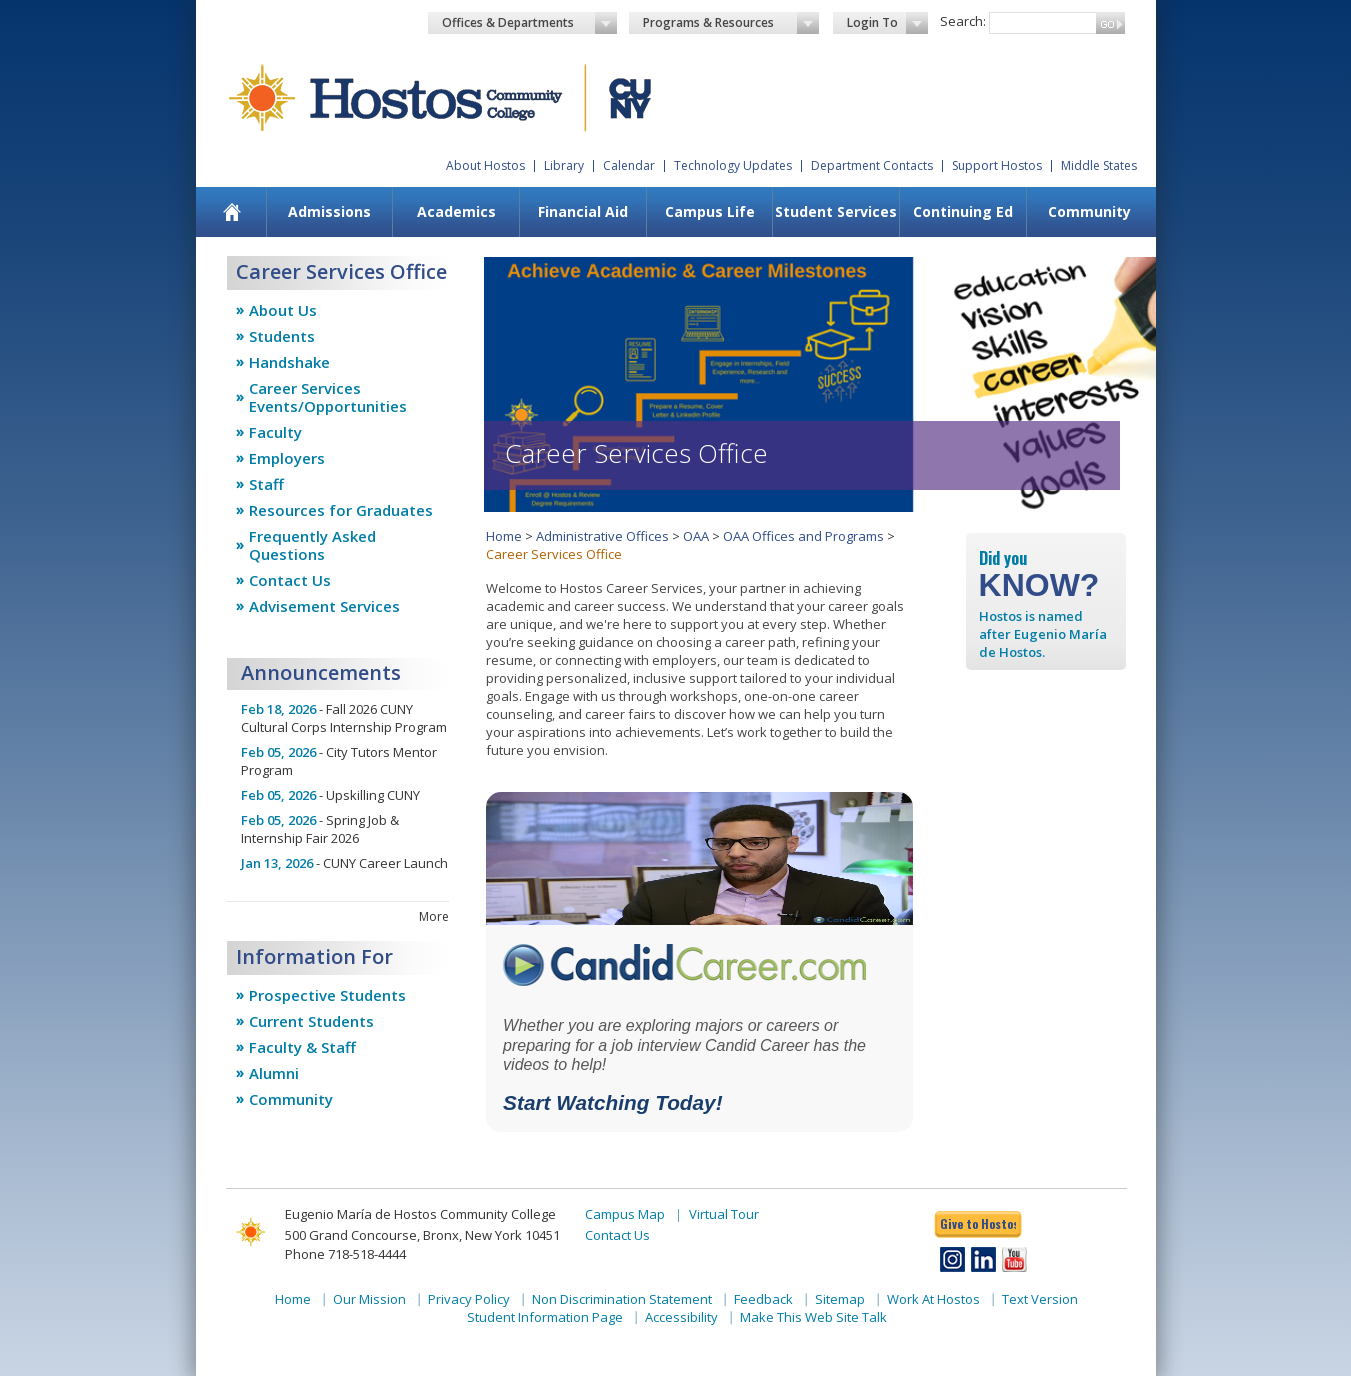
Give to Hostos (978, 1223)
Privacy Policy (469, 1299)
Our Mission (369, 1299)
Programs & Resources (731, 23)
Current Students (311, 1021)
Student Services (836, 211)
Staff (266, 484)
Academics (456, 211)
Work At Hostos (933, 1299)
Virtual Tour (724, 1214)
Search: (963, 21)
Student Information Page (545, 1317)
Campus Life (710, 211)
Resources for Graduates (341, 510)
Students (282, 336)
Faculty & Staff (302, 1047)
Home (504, 536)
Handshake (289, 362)
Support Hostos (997, 165)
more (434, 916)
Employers (287, 458)
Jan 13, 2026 (277, 863)
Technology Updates (733, 165)
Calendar (629, 165)
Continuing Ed (963, 211)
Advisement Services (324, 606)
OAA (696, 536)
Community (1089, 211)
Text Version (1040, 1299)
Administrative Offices (602, 536)
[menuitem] (231, 212)
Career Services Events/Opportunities (328, 397)
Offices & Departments (530, 23)
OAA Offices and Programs (803, 536)
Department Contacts (872, 165)
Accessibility (681, 1317)
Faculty (275, 432)
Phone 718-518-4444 (345, 1254)
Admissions (329, 211)
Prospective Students (327, 995)
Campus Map (625, 1214)
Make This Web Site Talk (813, 1317)
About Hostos (485, 165)
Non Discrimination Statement (622, 1299)
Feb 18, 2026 (278, 709)
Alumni (274, 1073)
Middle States (1099, 165)
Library (564, 165)
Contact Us (290, 580)
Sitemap (840, 1299)
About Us (283, 310)
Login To (887, 23)
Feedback (763, 1299)
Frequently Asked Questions (312, 545)
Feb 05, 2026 (278, 752)
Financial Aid (583, 211)
